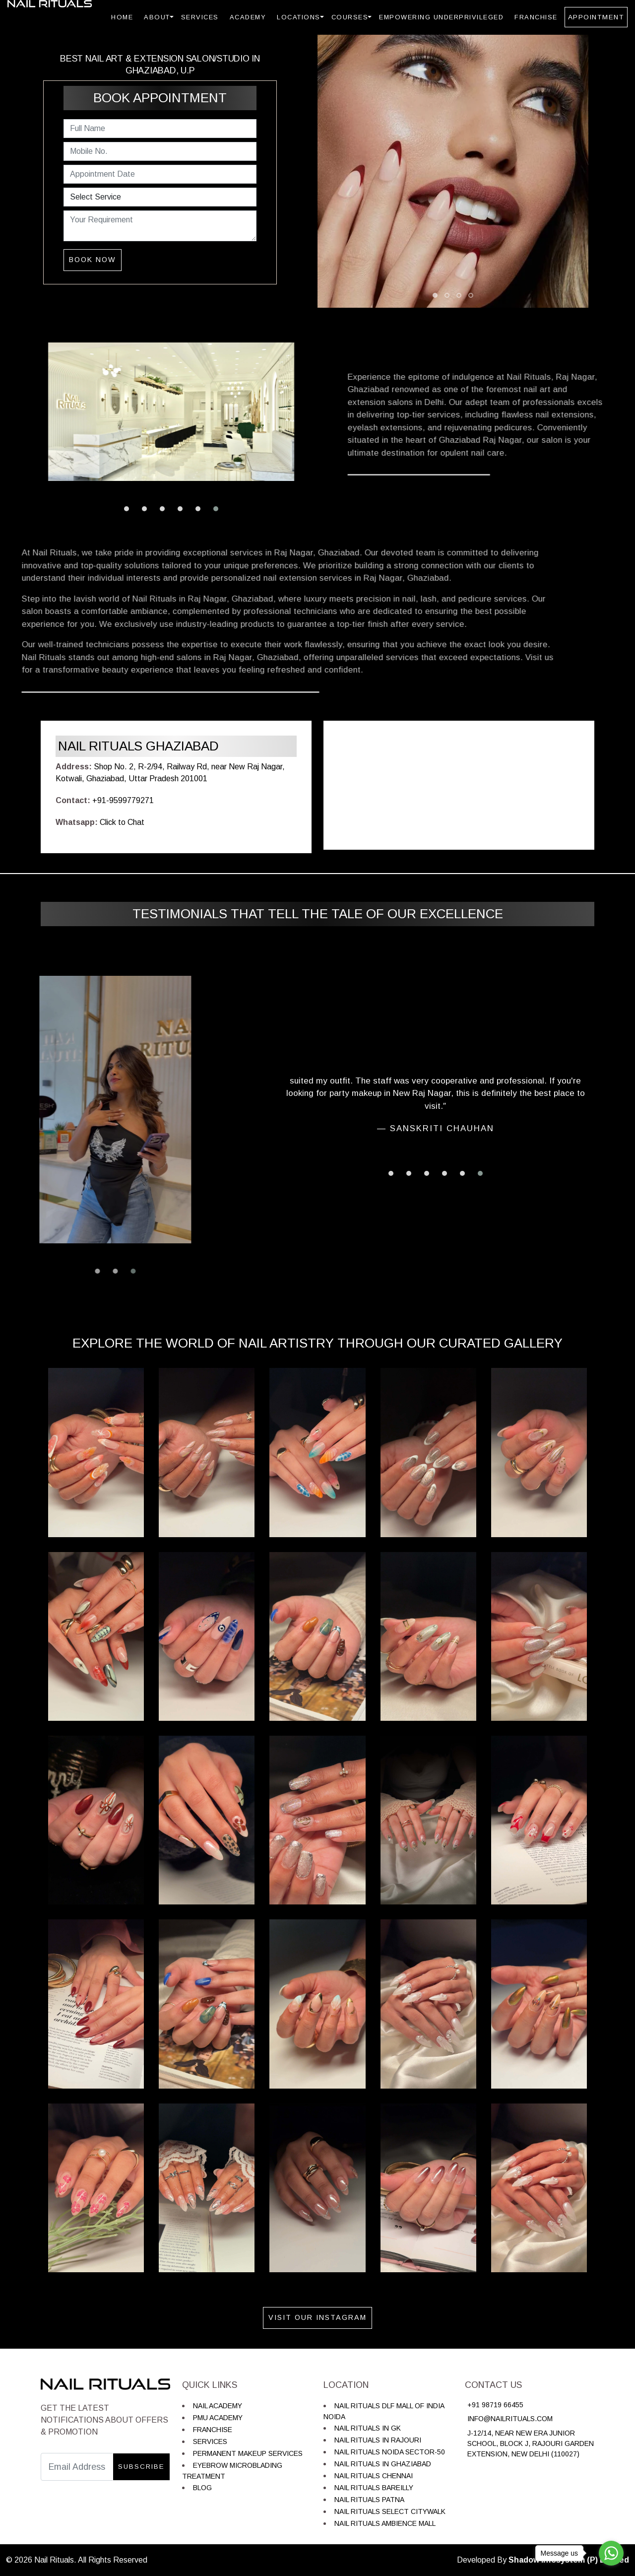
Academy (248, 17)
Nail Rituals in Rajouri (377, 2440)
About (157, 17)
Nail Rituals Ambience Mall (385, 2523)
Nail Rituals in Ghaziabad (382, 2464)
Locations (298, 17)
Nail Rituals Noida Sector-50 (389, 2452)
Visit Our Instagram (317, 2317)
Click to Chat (122, 822)
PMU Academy (218, 2418)
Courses (350, 17)
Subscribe (141, 2466)
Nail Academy (217, 2406)
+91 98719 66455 (495, 2405)
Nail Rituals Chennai (373, 2476)
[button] (126, 509)
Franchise (536, 17)
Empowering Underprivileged (441, 17)
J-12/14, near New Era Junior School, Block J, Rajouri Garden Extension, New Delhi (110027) (530, 2443)
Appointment (596, 17)
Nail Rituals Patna (369, 2500)
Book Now (92, 260)
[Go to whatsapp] (611, 2553)
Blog (202, 2488)
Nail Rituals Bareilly (373, 2488)
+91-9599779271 (123, 800)
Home (122, 17)
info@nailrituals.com (510, 2419)
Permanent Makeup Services (248, 2453)
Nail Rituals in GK (367, 2428)
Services (200, 17)
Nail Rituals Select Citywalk (389, 2511)
